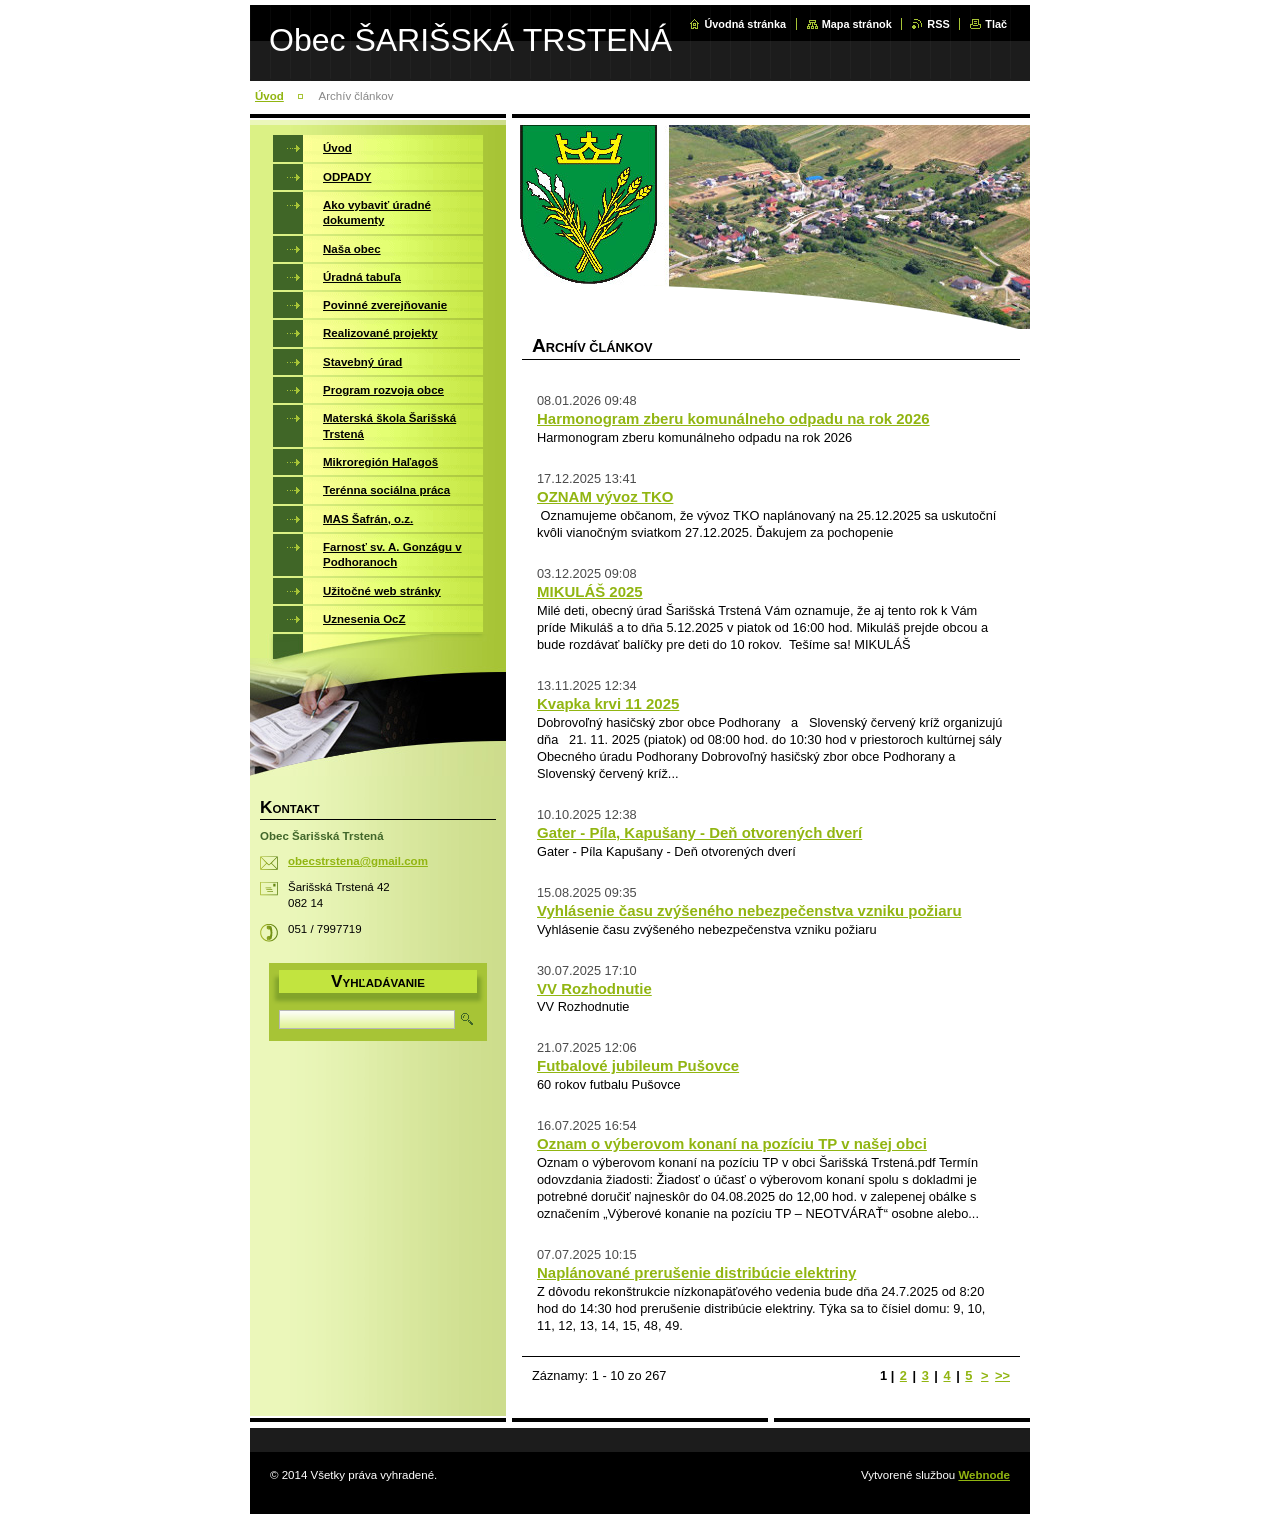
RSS (938, 24)
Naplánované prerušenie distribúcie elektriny (696, 1272)
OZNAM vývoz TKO (605, 496)
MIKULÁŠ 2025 (590, 591)
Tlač (996, 24)
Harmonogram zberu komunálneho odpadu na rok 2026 (733, 418)
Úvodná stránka (745, 24)
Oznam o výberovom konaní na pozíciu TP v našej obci (732, 1143)
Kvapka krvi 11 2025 (608, 703)
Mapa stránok (857, 24)
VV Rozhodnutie (594, 988)
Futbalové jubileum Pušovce (638, 1065)
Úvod (269, 96)
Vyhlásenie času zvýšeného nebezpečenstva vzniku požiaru (749, 910)
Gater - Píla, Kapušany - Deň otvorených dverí (699, 832)
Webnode (984, 1475)
